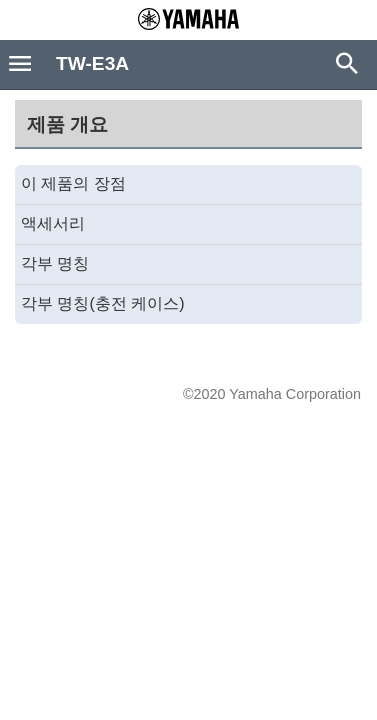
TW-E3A (92, 63)
